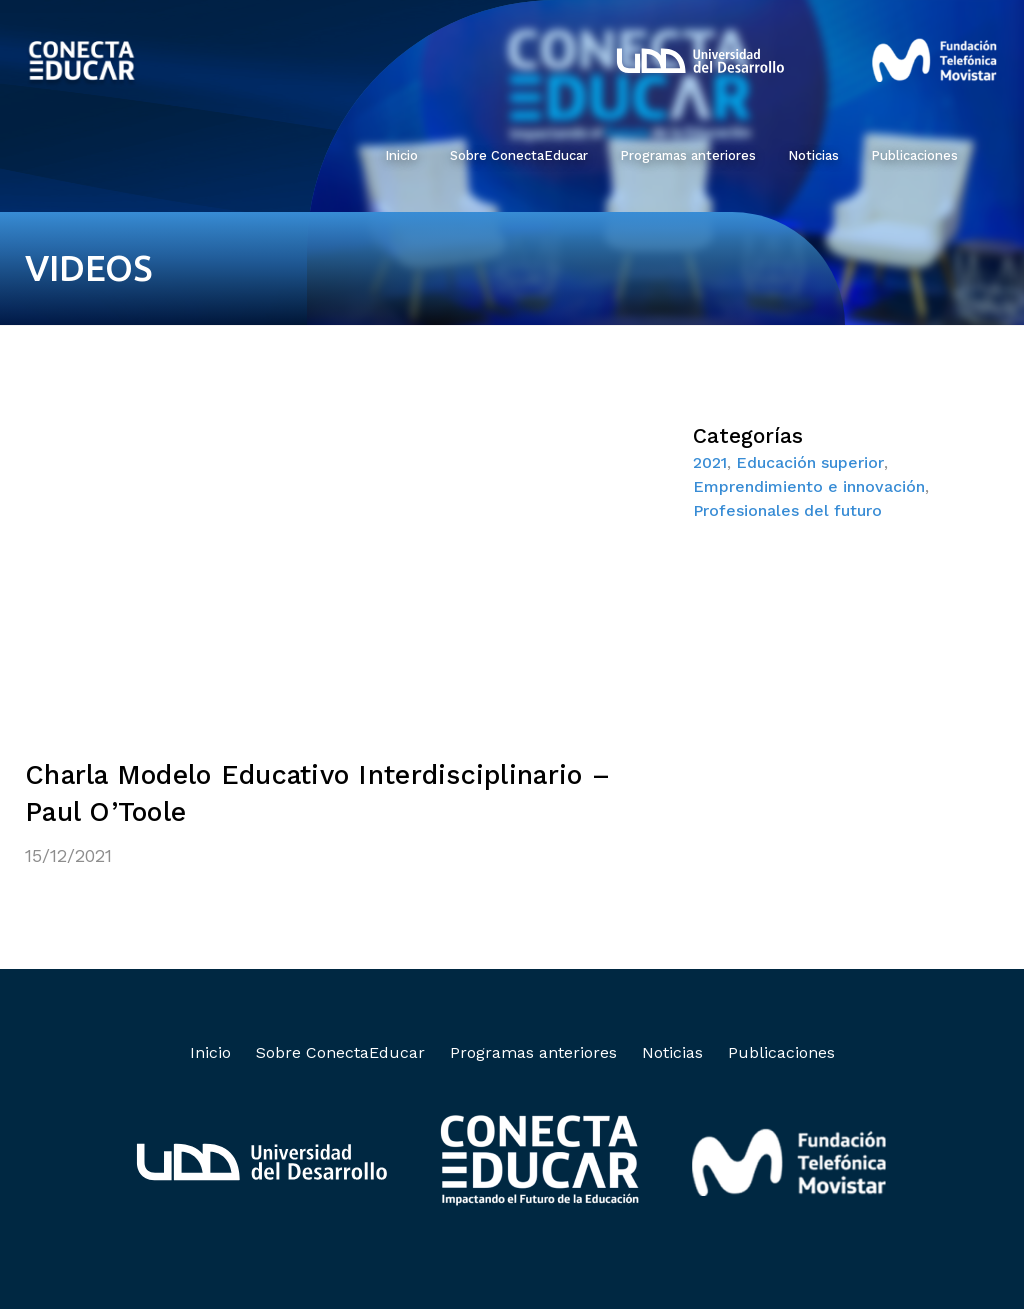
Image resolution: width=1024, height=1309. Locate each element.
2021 (710, 462)
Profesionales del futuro (787, 510)
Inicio (401, 155)
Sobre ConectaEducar (519, 155)
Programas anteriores (688, 155)
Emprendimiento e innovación (809, 486)
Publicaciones (914, 155)
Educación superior (810, 462)
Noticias (813, 155)
